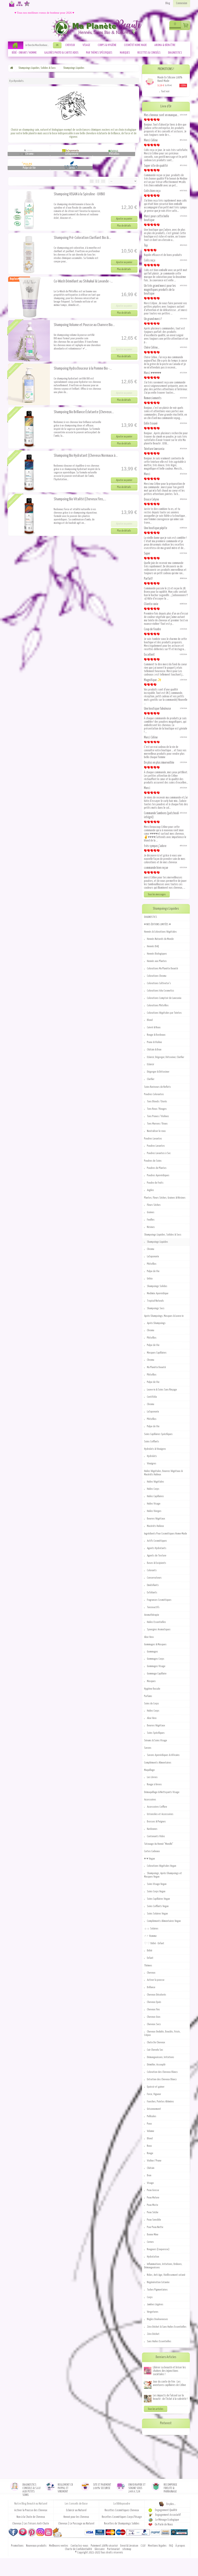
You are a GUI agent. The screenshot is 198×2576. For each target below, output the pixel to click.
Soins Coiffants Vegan (158, 1906)
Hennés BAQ (153, 946)
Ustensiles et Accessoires (160, 1814)
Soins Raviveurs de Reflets (157, 1086)
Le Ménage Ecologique (167, 2519)
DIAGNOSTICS (150, 917)
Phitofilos (151, 1263)
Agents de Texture (156, 1555)
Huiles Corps (153, 1488)
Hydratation (153, 2256)
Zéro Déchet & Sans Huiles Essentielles (166, 2326)
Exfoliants (152, 1592)
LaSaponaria (153, 1256)
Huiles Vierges (154, 1511)
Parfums (148, 1696)
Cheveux (151, 1972)
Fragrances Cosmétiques (159, 1599)
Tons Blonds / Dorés (157, 1101)
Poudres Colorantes (154, 1094)
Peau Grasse (153, 2190)
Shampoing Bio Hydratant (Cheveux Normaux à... (86, 455)
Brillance (151, 1987)
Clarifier (150, 1079)
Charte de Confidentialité (79, 2549)
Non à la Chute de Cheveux (31, 2517)
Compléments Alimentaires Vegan (164, 1921)
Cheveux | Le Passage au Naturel (76, 2523)
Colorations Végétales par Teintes (164, 1012)
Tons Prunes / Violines (158, 1116)
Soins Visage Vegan (156, 1884)
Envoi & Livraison (129, 2545)
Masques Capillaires (156, 1352)
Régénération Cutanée (158, 2282)
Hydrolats (152, 1456)
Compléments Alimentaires (157, 1762)
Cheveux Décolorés (156, 1994)
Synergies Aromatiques (158, 1629)
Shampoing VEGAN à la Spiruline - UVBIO (79, 194)
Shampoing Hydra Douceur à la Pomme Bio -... (83, 368)
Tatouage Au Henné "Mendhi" (158, 1843)
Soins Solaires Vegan (157, 1913)
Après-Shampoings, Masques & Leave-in (164, 1316)
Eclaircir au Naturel (76, 2510)
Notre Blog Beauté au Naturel (30, 2503)
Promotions (17, 2545)
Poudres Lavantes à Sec (159, 1153)
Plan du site (18, 5)
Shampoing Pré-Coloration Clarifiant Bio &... (82, 238)
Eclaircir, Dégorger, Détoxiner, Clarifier (165, 1057)
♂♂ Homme (150, 1936)
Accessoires (150, 1799)
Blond (150, 1020)
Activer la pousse (155, 1980)
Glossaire (100, 2549)
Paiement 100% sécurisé (104, 2545)
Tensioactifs (153, 1607)
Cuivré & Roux (154, 1027)
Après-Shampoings (156, 1323)
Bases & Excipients (156, 1563)
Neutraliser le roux (156, 1131)
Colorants (152, 1570)
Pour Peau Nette (155, 2227)
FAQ (171, 2545)
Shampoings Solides (157, 1286)
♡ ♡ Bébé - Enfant (154, 1943)
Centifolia (152, 1396)
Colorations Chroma (156, 975)
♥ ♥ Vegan (149, 1858)
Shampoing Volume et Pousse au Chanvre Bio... (84, 325)
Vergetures (152, 2311)
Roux (149, 2145)
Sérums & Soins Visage (155, 1740)
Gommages (152, 1651)
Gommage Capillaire (156, 1673)
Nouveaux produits (36, 2545)
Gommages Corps (155, 1658)
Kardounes (152, 1829)
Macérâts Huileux (155, 1526)
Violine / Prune (154, 2160)
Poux (149, 2123)
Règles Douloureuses (157, 2319)
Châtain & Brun (154, 1049)
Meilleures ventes (59, 2545)
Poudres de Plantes (156, 1168)
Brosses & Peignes (156, 1821)
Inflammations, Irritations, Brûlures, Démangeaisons (163, 2266)
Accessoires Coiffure (157, 1806)
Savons (147, 1747)
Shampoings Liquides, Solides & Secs (37, 67)
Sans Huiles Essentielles (159, 2341)
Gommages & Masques (155, 1644)
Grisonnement (154, 2109)
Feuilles (151, 1219)
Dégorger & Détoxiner (158, 1071)
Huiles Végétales (155, 1481)
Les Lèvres (152, 1777)
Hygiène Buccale (152, 1688)
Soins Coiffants (151, 1441)
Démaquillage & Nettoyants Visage (161, 1792)
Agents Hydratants (156, 1548)
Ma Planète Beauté (156, 1367)
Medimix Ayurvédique (157, 1293)
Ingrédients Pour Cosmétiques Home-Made (165, 1533)
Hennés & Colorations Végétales (160, 931)
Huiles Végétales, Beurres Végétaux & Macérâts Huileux (163, 1473)
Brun (149, 2175)
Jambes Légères (155, 2304)
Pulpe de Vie (153, 1271)
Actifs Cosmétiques (157, 1540)
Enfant (150, 1958)
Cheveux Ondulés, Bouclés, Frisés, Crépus (162, 2033)
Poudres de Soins (153, 1160)
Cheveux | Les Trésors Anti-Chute (30, 2523)
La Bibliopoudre (121, 2503)
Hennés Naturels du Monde (160, 939)
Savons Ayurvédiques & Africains (163, 1755)
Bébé (149, 1950)
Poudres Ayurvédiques (158, 1175)
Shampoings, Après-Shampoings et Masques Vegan (163, 1875)
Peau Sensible (154, 2219)
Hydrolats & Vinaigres (155, 1449)
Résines (151, 1227)
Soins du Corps (151, 1703)
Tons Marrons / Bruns (157, 1123)
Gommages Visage (156, 1666)
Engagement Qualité (166, 2510)
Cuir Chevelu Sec (155, 2049)
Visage (150, 2183)
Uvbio (150, 1278)
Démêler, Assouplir (156, 2064)
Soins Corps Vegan (156, 1891)
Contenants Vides (156, 1836)
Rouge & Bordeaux (156, 1034)
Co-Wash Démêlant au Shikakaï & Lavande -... (83, 281)
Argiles (150, 1190)
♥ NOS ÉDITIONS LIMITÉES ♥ (157, 924)
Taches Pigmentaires (157, 2289)
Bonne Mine (152, 2234)
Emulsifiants (153, 1585)
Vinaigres (151, 1463)
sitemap (126, 2549)
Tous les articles (155, 2409)
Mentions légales (157, 2545)
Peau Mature (153, 2197)
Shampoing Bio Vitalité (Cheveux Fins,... (80, 499)
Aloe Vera (149, 1637)
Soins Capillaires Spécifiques (158, 1434)
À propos (180, 2545)
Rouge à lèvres (154, 1784)
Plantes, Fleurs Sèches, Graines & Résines (164, 1197)
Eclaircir (150, 1064)
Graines (150, 1212)
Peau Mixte (152, 2205)
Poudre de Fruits (155, 1182)
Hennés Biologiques (157, 953)
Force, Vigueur (154, 2094)
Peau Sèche (152, 2212)
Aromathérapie (151, 1614)
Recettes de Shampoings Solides (121, 2523)
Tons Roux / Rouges (157, 1108)
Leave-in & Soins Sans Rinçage (162, 1389)
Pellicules (151, 2116)
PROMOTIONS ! (166, 69)
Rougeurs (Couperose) (158, 2249)
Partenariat (113, 2549)
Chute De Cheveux (156, 2042)
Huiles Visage (153, 1503)
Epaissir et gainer (155, 2086)
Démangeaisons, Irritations (160, 2057)
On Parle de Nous (164, 2524)
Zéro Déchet (153, 2334)
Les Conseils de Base (76, 2503)
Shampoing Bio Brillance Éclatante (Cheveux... (84, 412)
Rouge (150, 2153)
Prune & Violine (154, 1042)
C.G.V (143, 2545)
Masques (151, 1681)
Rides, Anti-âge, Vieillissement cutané (166, 2274)
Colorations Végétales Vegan (161, 1865)
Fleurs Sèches (154, 1205)
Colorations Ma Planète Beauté (162, 968)
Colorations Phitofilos (158, 1005)
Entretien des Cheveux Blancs (162, 2079)
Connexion (181, 3)
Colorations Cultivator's (159, 983)
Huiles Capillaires (155, 1496)
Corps (150, 2297)
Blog (167, 3)
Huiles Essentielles (156, 1622)
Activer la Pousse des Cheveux (30, 2510)
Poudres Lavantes (153, 1138)
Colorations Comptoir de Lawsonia (164, 998)
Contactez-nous (11, 5)
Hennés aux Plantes (157, 961)
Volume (150, 2131)
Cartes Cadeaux (152, 1851)
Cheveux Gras (153, 2016)
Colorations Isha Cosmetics (160, 990)
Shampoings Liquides (157, 1241)
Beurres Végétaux (156, 1518)
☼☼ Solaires (151, 1928)
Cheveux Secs (154, 2024)
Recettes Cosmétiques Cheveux (122, 2510)
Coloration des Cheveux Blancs (162, 2072)
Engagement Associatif (168, 2514)
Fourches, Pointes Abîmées (160, 2101)
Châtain (150, 2168)
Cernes (150, 2242)
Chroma (150, 1249)
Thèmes (148, 1965)
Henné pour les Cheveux (76, 2517)
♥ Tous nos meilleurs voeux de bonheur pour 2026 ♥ (48, 12)
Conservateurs (154, 1577)
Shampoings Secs (155, 1308)
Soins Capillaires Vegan (158, 1898)
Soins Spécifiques (156, 1732)
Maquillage (149, 1770)
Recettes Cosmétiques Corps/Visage (122, 2517)
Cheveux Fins (153, 2009)
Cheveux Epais (154, 2002)
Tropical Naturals (155, 1300)
